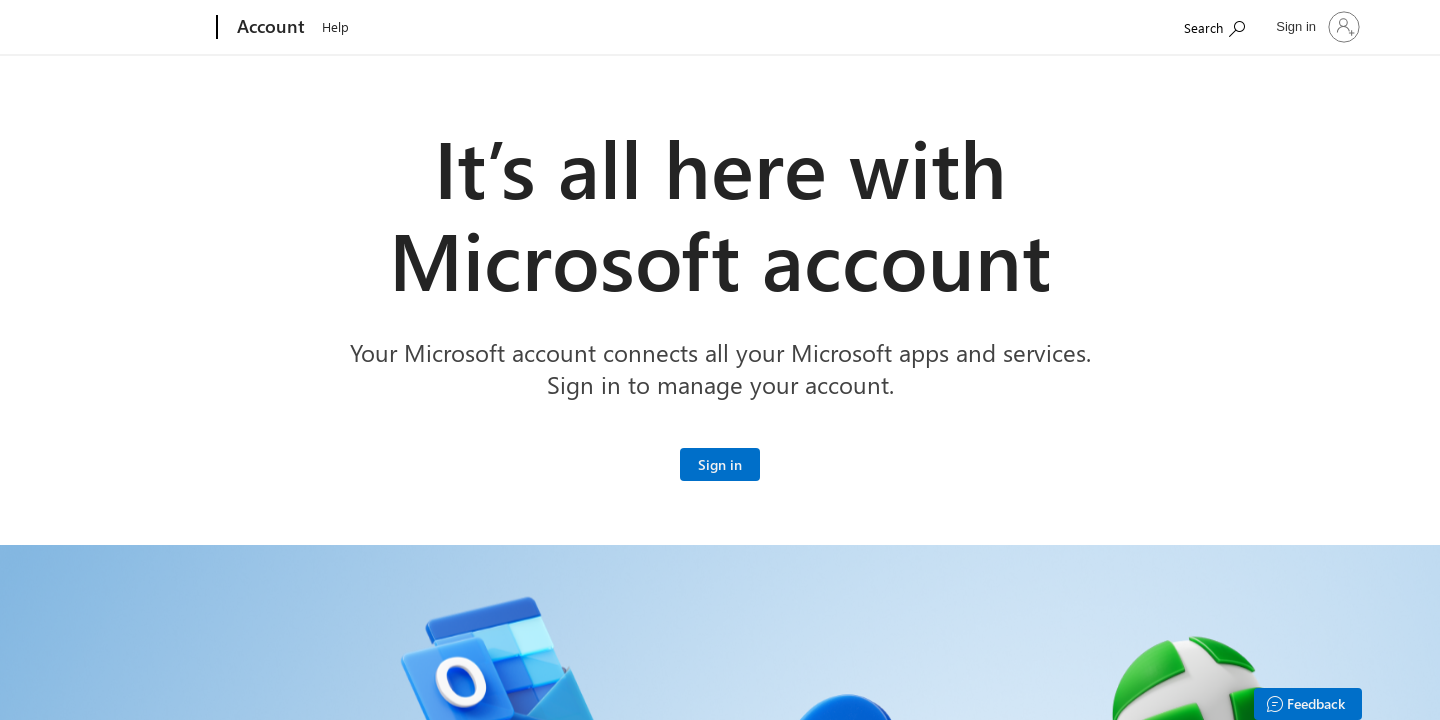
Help (335, 26)
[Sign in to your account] (1316, 27)
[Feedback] (1308, 704)
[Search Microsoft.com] (1214, 25)
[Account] (269, 28)
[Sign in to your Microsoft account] (720, 464)
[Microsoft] (140, 28)
